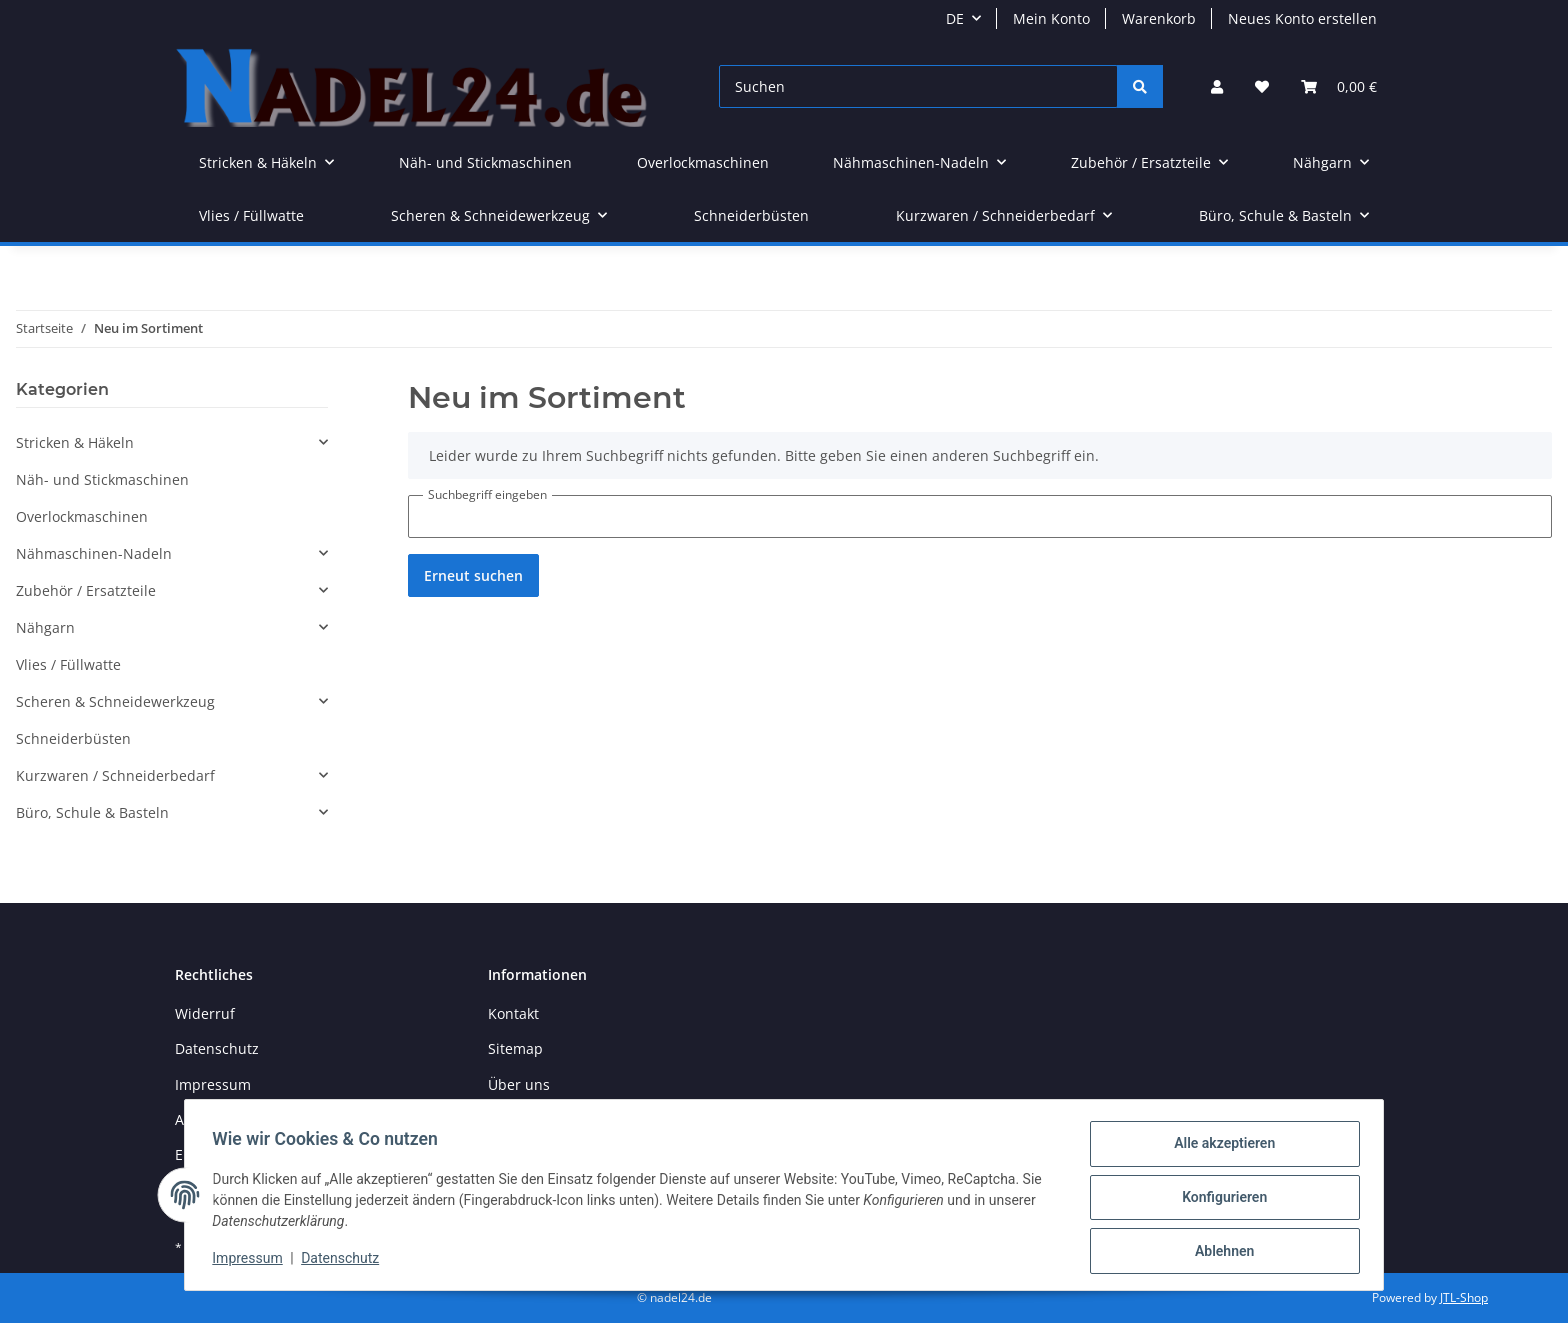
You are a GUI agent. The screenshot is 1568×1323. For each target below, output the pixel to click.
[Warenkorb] (1339, 86)
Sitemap (515, 1048)
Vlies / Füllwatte (68, 664)
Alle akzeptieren (1219, 1148)
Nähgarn (45, 627)
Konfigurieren (1219, 1200)
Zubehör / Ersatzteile (86, 590)
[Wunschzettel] (1262, 86)
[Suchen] (918, 86)
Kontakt (513, 1013)
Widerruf (205, 1013)
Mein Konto (1051, 18)
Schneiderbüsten (73, 738)
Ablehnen (1219, 1252)
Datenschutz (217, 1048)
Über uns (519, 1084)
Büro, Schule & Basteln (92, 812)
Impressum (213, 1084)
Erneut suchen (473, 575)
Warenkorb (1159, 18)
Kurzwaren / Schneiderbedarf (115, 775)
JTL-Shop (1464, 1297)
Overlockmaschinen (82, 516)
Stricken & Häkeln (75, 442)
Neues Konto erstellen (1302, 18)
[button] (1217, 86)
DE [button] (955, 18)
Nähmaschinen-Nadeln (94, 553)
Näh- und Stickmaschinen (102, 479)
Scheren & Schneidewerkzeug (115, 701)
